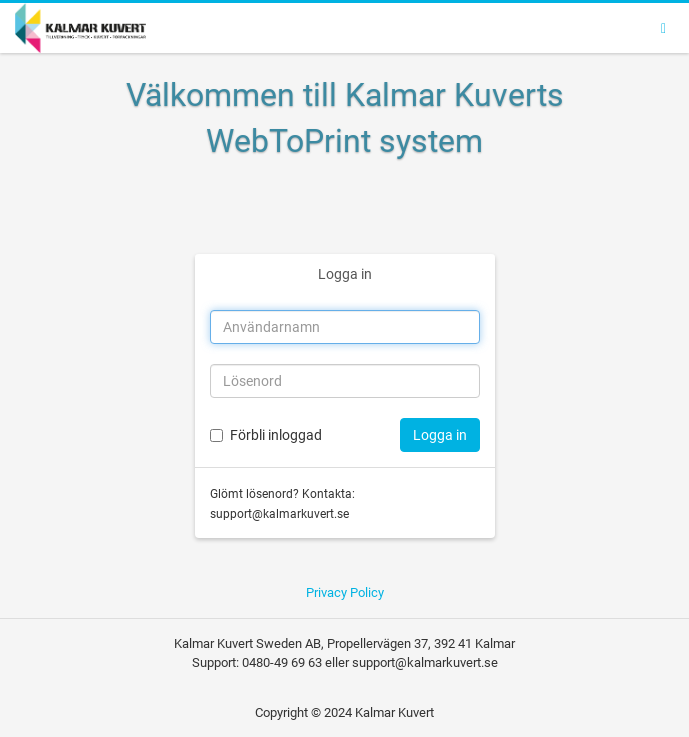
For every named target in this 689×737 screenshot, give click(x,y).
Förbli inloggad (276, 435)
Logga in (345, 274)
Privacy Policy (345, 592)
